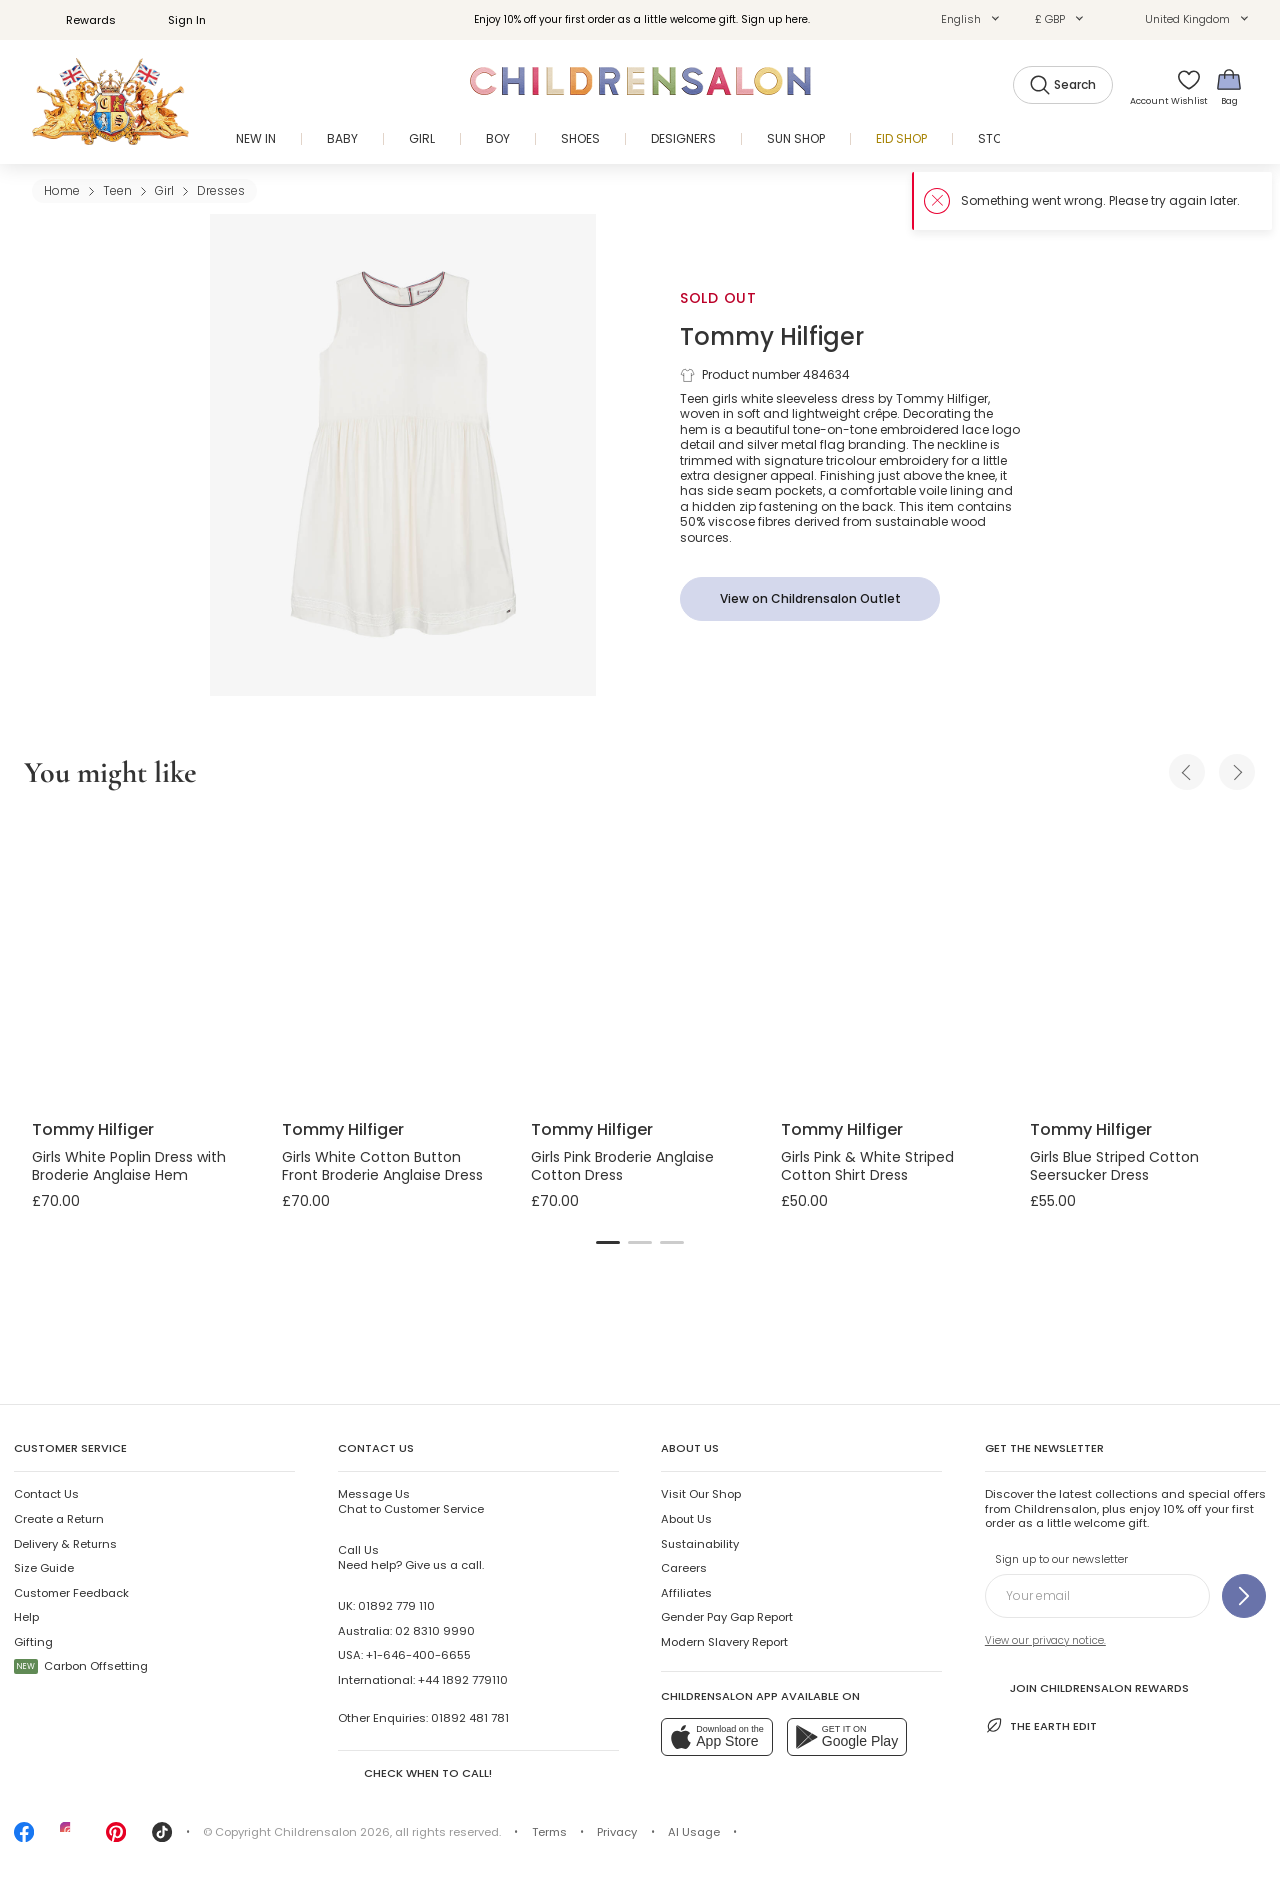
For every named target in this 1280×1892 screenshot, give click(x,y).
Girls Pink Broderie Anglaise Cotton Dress (622, 1166)
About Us (686, 1519)
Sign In (176, 20)
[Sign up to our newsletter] (1244, 1596)
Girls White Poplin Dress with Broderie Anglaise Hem (129, 1166)
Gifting (33, 1642)
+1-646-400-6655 (418, 1655)
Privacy (617, 1832)
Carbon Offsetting (81, 1666)
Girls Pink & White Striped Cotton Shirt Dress (867, 1166)
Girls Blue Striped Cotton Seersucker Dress (1114, 1166)
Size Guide (44, 1568)
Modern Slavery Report (724, 1642)
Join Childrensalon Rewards (1087, 1686)
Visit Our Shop (701, 1494)
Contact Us (46, 1494)
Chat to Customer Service (411, 1501)
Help (26, 1617)
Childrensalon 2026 (332, 1832)
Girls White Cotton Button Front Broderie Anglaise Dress (382, 1166)
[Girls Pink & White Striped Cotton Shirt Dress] (890, 958)
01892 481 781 (470, 1718)
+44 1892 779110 (463, 1680)
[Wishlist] (1183, 86)
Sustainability (700, 1544)
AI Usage (694, 1832)
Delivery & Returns (65, 1544)
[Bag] (1229, 86)
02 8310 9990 (435, 1631)
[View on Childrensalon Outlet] (810, 599)
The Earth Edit (1041, 1725)
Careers (684, 1568)
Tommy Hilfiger (772, 336)
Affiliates (686, 1593)
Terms (549, 1832)
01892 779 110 (396, 1606)
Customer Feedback (71, 1593)
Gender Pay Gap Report (727, 1617)
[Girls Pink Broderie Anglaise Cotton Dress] (640, 958)
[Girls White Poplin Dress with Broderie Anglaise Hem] (141, 958)
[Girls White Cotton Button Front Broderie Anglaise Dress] (391, 958)
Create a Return (59, 1519)
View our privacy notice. (1045, 1640)
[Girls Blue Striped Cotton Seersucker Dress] (1139, 958)
